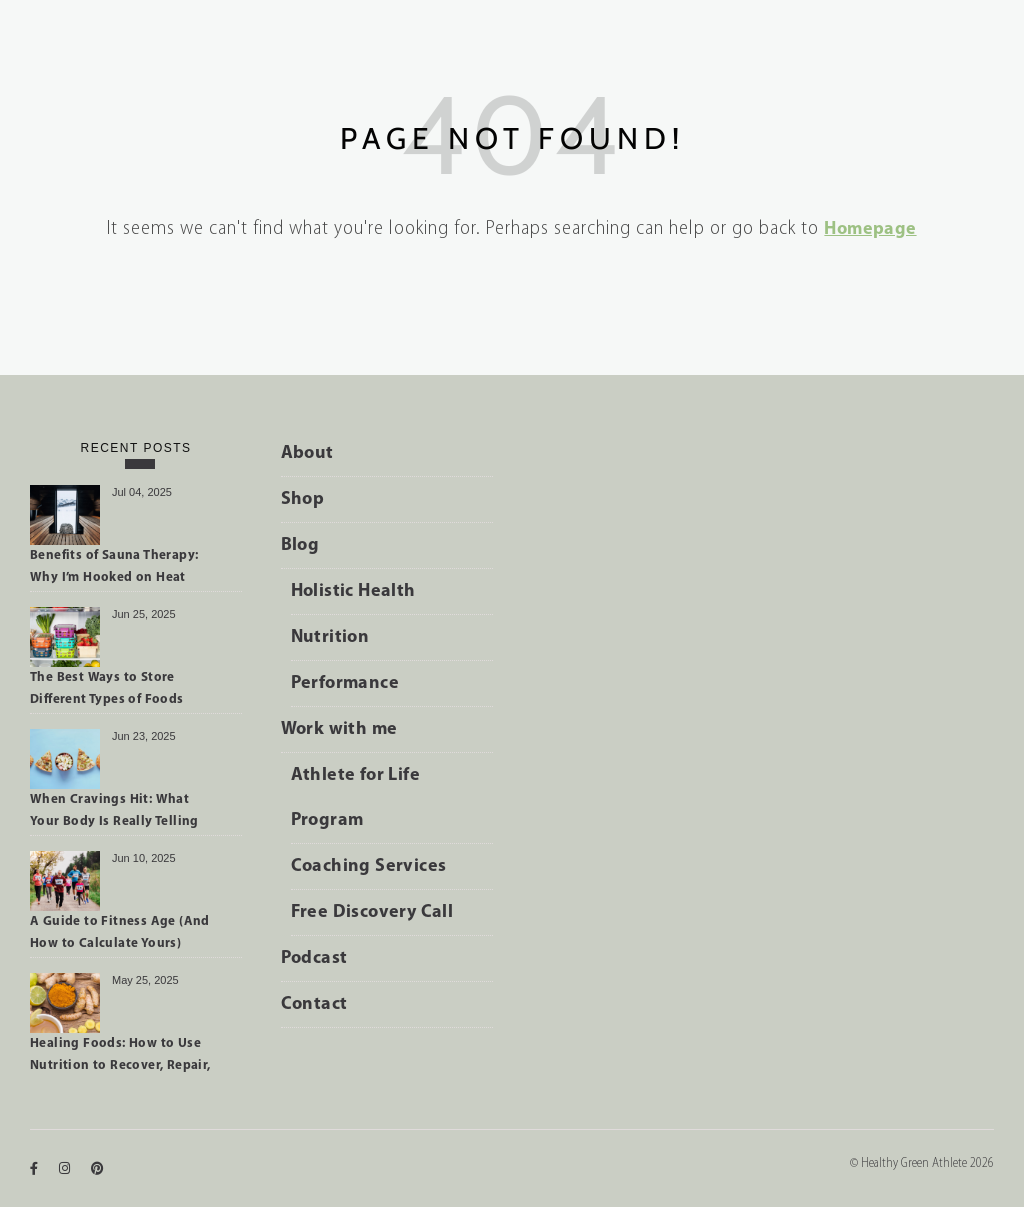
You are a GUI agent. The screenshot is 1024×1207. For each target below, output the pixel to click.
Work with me (339, 729)
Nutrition (330, 637)
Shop (303, 499)
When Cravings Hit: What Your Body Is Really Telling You (114, 814)
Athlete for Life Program (355, 798)
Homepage (870, 229)
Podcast (314, 958)
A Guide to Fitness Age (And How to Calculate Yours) (120, 932)
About (307, 453)
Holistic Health (353, 591)
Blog (300, 545)
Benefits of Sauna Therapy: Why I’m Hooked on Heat (114, 566)
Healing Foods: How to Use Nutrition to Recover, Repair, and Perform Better (120, 1058)
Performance (345, 683)
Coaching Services (369, 866)
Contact (314, 1004)
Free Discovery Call (372, 912)
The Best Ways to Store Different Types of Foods (107, 688)
